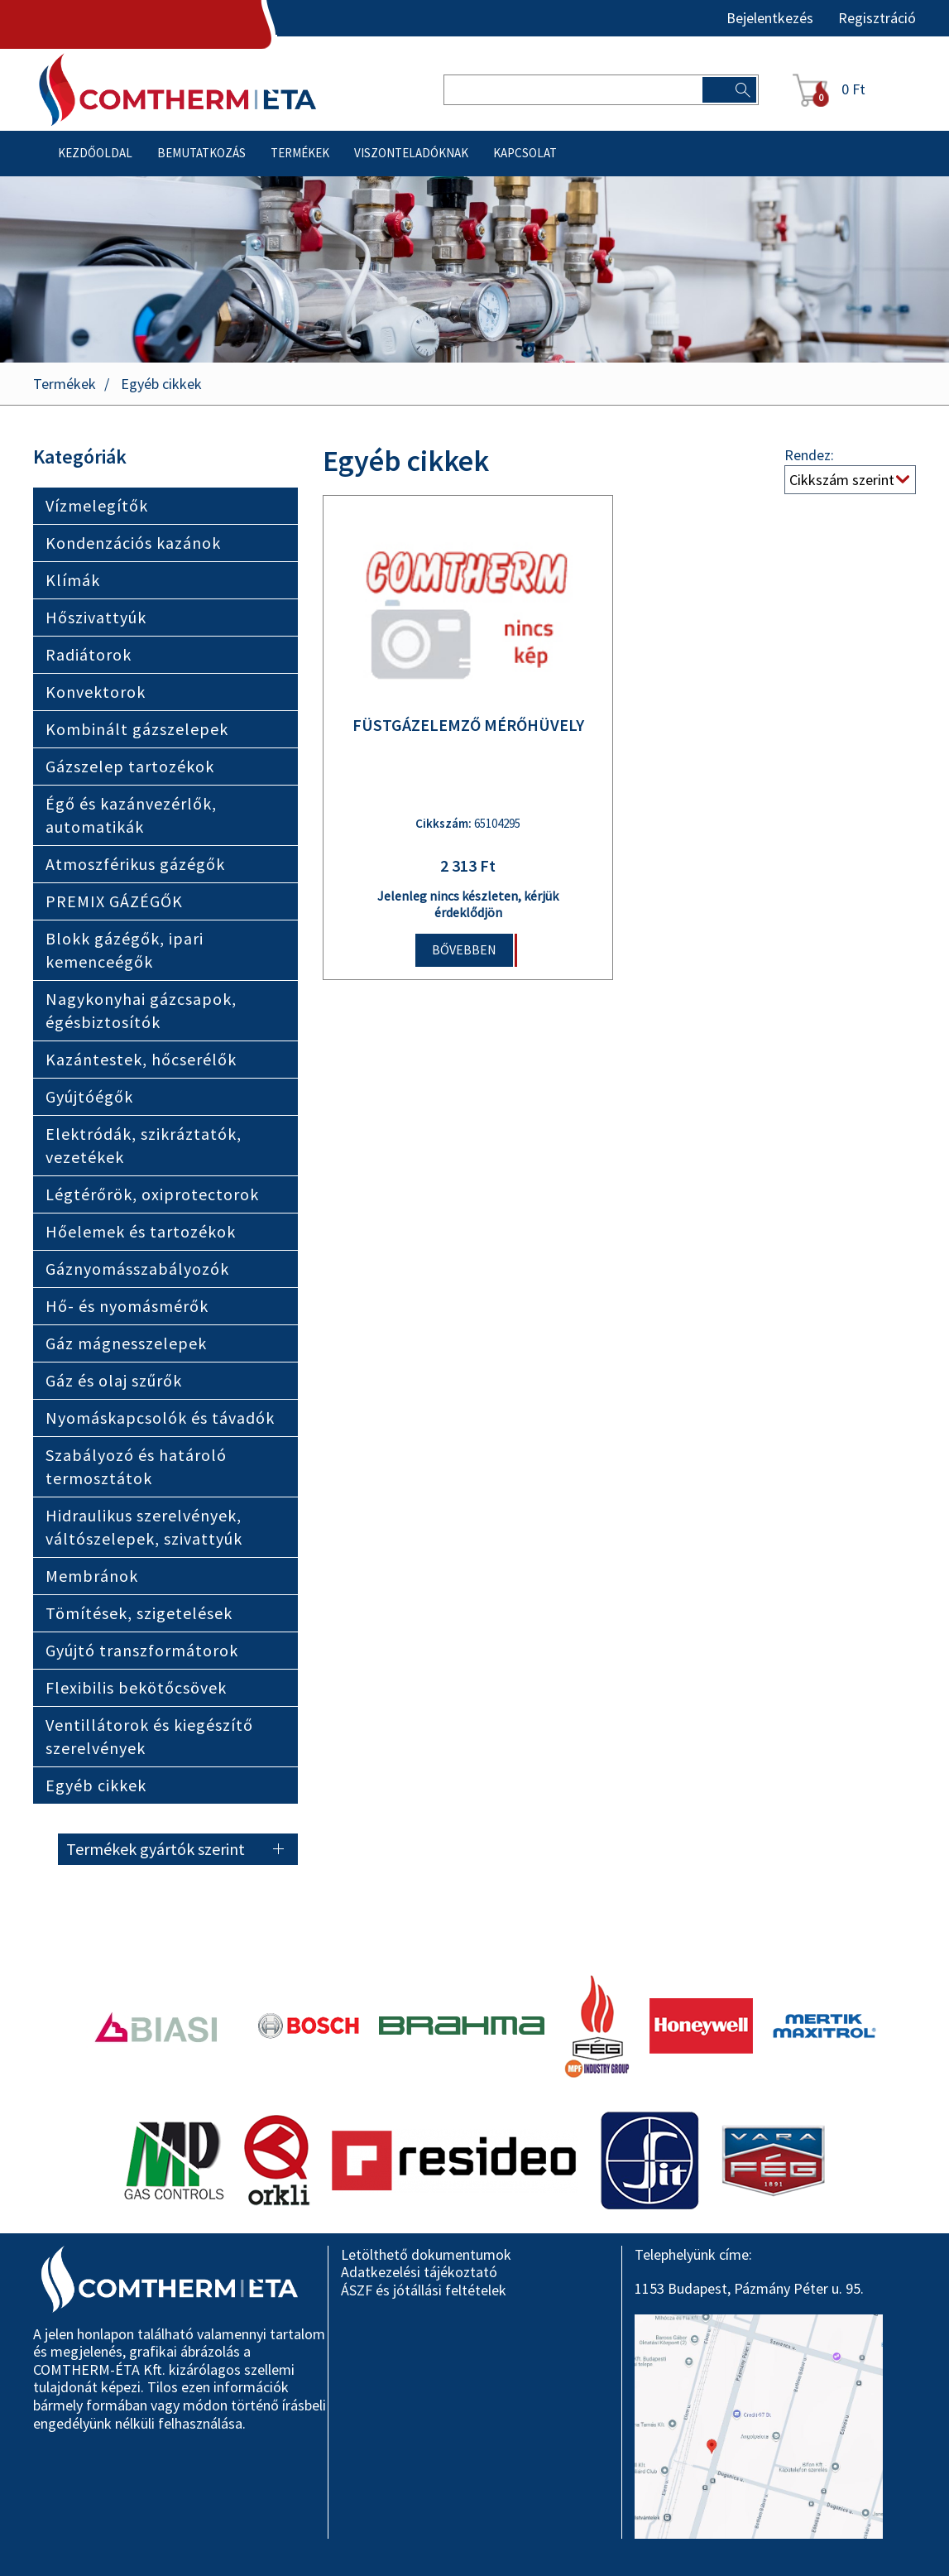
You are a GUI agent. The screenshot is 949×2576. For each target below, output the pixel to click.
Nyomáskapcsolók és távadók (160, 1417)
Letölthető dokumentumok (426, 2254)
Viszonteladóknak (411, 153)
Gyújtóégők (89, 1096)
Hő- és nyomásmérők (127, 1305)
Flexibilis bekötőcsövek (136, 1687)
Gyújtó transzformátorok (142, 1650)
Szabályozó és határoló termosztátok (136, 1466)
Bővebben (464, 949)
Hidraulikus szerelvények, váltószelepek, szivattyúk (144, 1527)
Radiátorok (89, 654)
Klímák (73, 580)
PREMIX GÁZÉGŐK (114, 901)
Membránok (92, 1575)
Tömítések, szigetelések (139, 1613)
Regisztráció (877, 18)
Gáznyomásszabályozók (137, 1268)
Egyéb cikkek (161, 383)
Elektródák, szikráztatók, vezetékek (144, 1145)
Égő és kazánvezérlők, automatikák (131, 815)
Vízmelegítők (97, 505)
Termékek (300, 153)
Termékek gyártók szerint (155, 1848)
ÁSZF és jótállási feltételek (423, 2290)
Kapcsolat (525, 153)
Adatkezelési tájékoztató (419, 2271)
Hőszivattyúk (96, 617)
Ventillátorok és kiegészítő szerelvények (149, 1736)
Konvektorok (96, 691)
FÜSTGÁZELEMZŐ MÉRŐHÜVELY (468, 725)
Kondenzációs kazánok (133, 542)
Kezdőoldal (95, 153)
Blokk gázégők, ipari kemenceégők (125, 950)
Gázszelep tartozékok (130, 766)
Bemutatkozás (201, 153)
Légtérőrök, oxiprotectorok (152, 1194)
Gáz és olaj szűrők (114, 1380)
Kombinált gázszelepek (137, 728)
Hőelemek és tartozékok (141, 1231)
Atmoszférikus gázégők (135, 863)
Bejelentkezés (769, 18)
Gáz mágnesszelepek (126, 1343)
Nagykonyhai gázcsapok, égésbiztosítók (141, 1010)
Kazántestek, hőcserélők (141, 1059)
